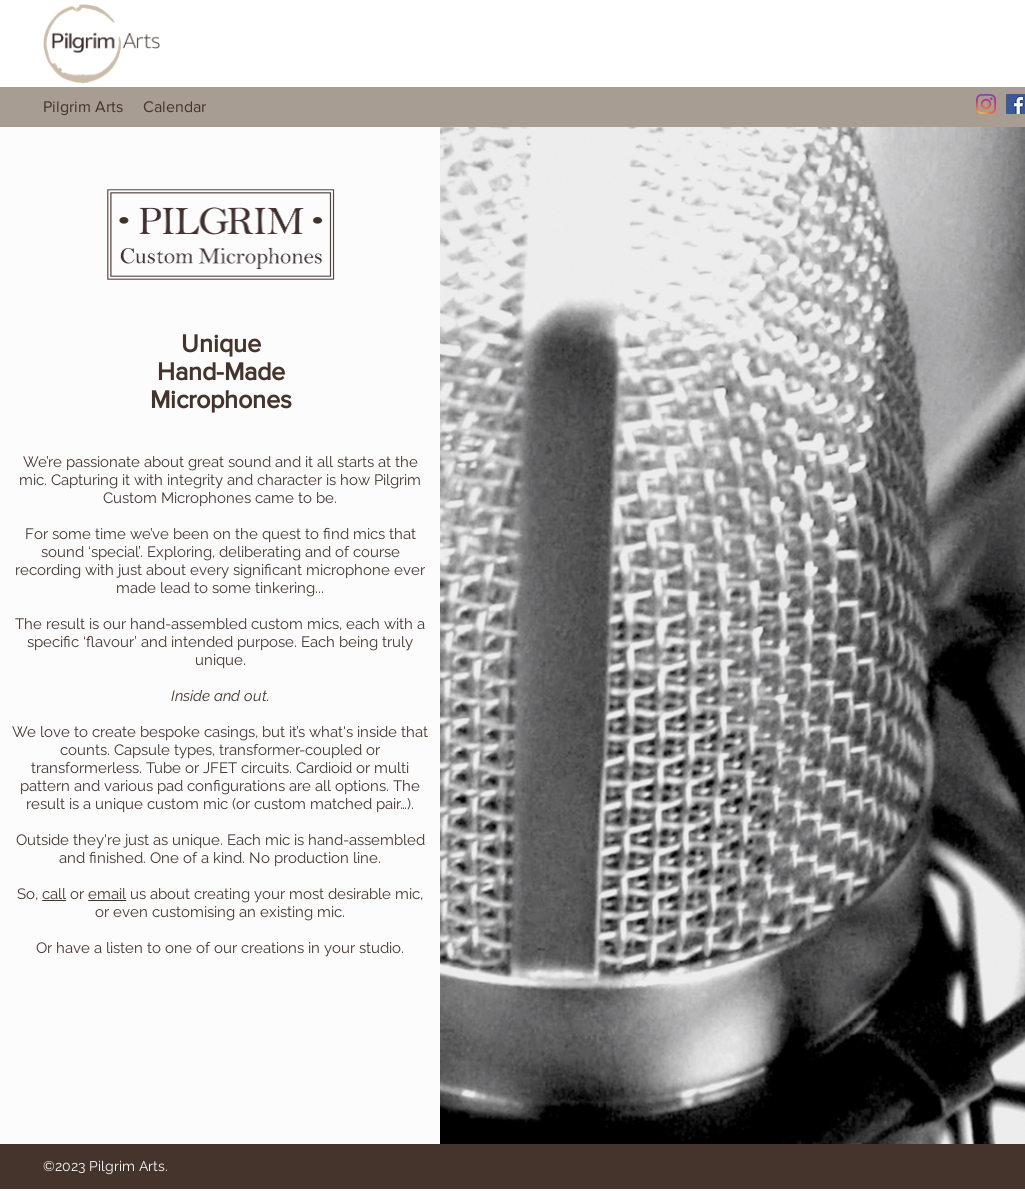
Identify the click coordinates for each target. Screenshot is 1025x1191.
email (107, 894)
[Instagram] (986, 104)
